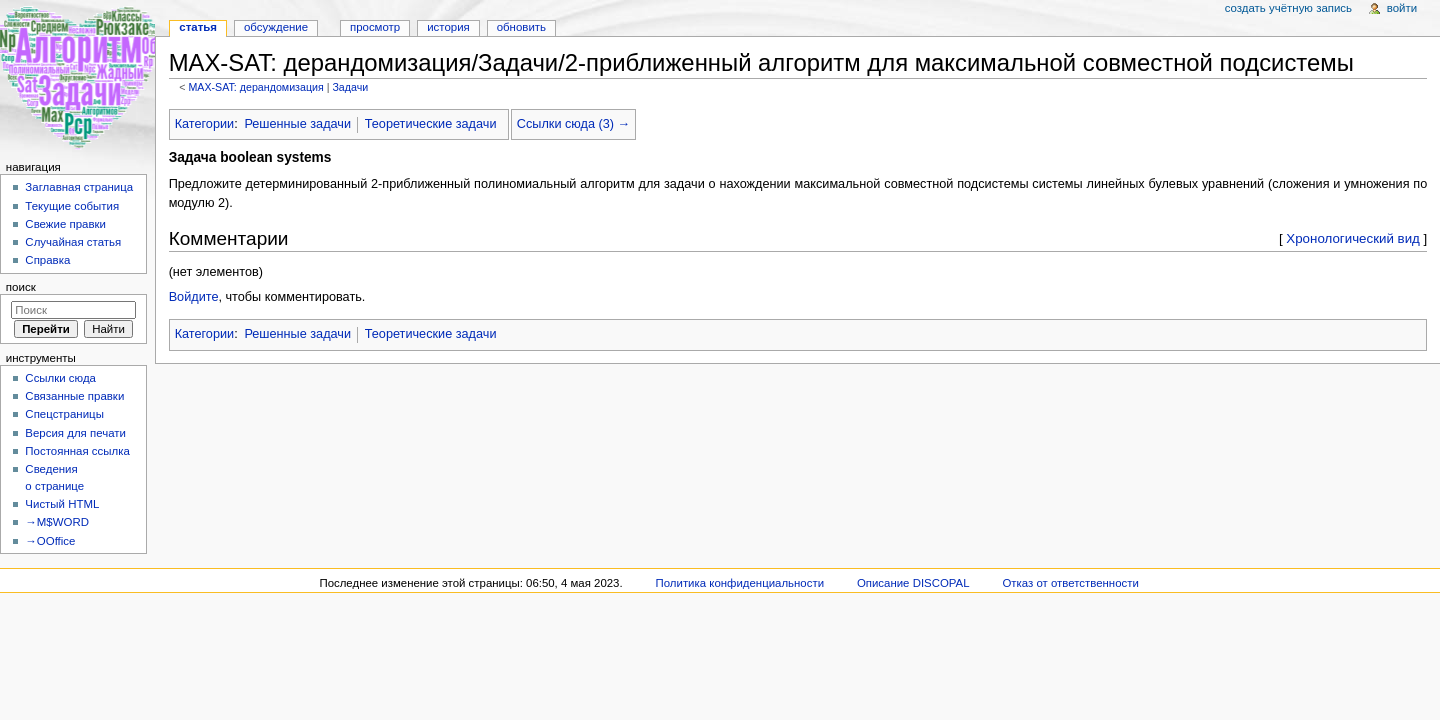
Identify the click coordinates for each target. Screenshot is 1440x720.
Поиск (21, 287)
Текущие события (72, 206)
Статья (198, 27)
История (448, 27)
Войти (1402, 8)
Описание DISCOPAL (913, 583)
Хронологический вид (1353, 238)
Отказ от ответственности (1070, 583)
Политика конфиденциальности (740, 583)
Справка (47, 260)
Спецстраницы (64, 414)
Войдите (194, 297)
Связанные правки (74, 396)
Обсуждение (276, 27)
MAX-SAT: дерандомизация (255, 87)
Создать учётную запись (1288, 8)
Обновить (521, 27)
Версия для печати (75, 433)
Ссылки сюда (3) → (573, 124)
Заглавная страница (79, 187)
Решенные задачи (297, 124)
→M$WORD (57, 522)
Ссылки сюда (60, 378)
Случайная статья (73, 242)
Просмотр (375, 27)
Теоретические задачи (431, 124)
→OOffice (50, 541)
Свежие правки (65, 224)
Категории (205, 124)
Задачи (350, 87)
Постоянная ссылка (77, 451)
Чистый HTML (62, 504)
